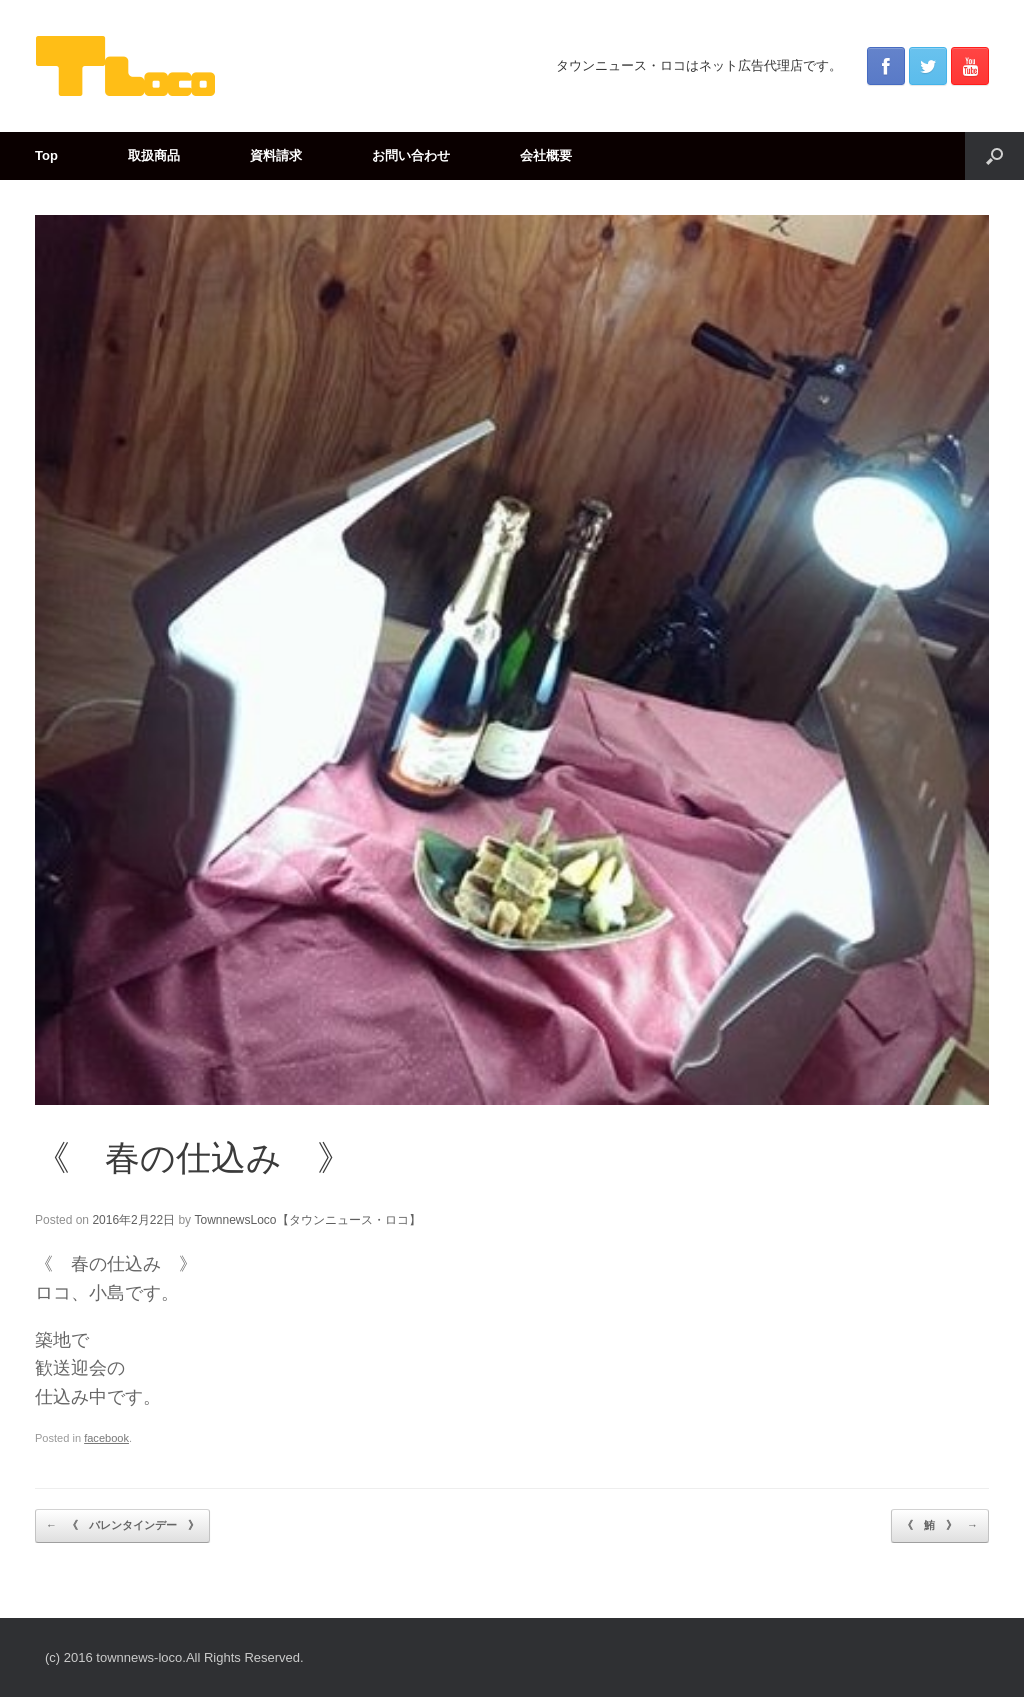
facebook (106, 1438)
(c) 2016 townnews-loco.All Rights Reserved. (174, 1657)
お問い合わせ (411, 155)
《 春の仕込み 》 (193, 1157)
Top (46, 155)
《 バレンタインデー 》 (122, 1526)
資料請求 (276, 155)
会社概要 (546, 155)
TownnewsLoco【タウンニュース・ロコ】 (307, 1220)
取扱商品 (154, 155)
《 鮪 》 (940, 1526)
